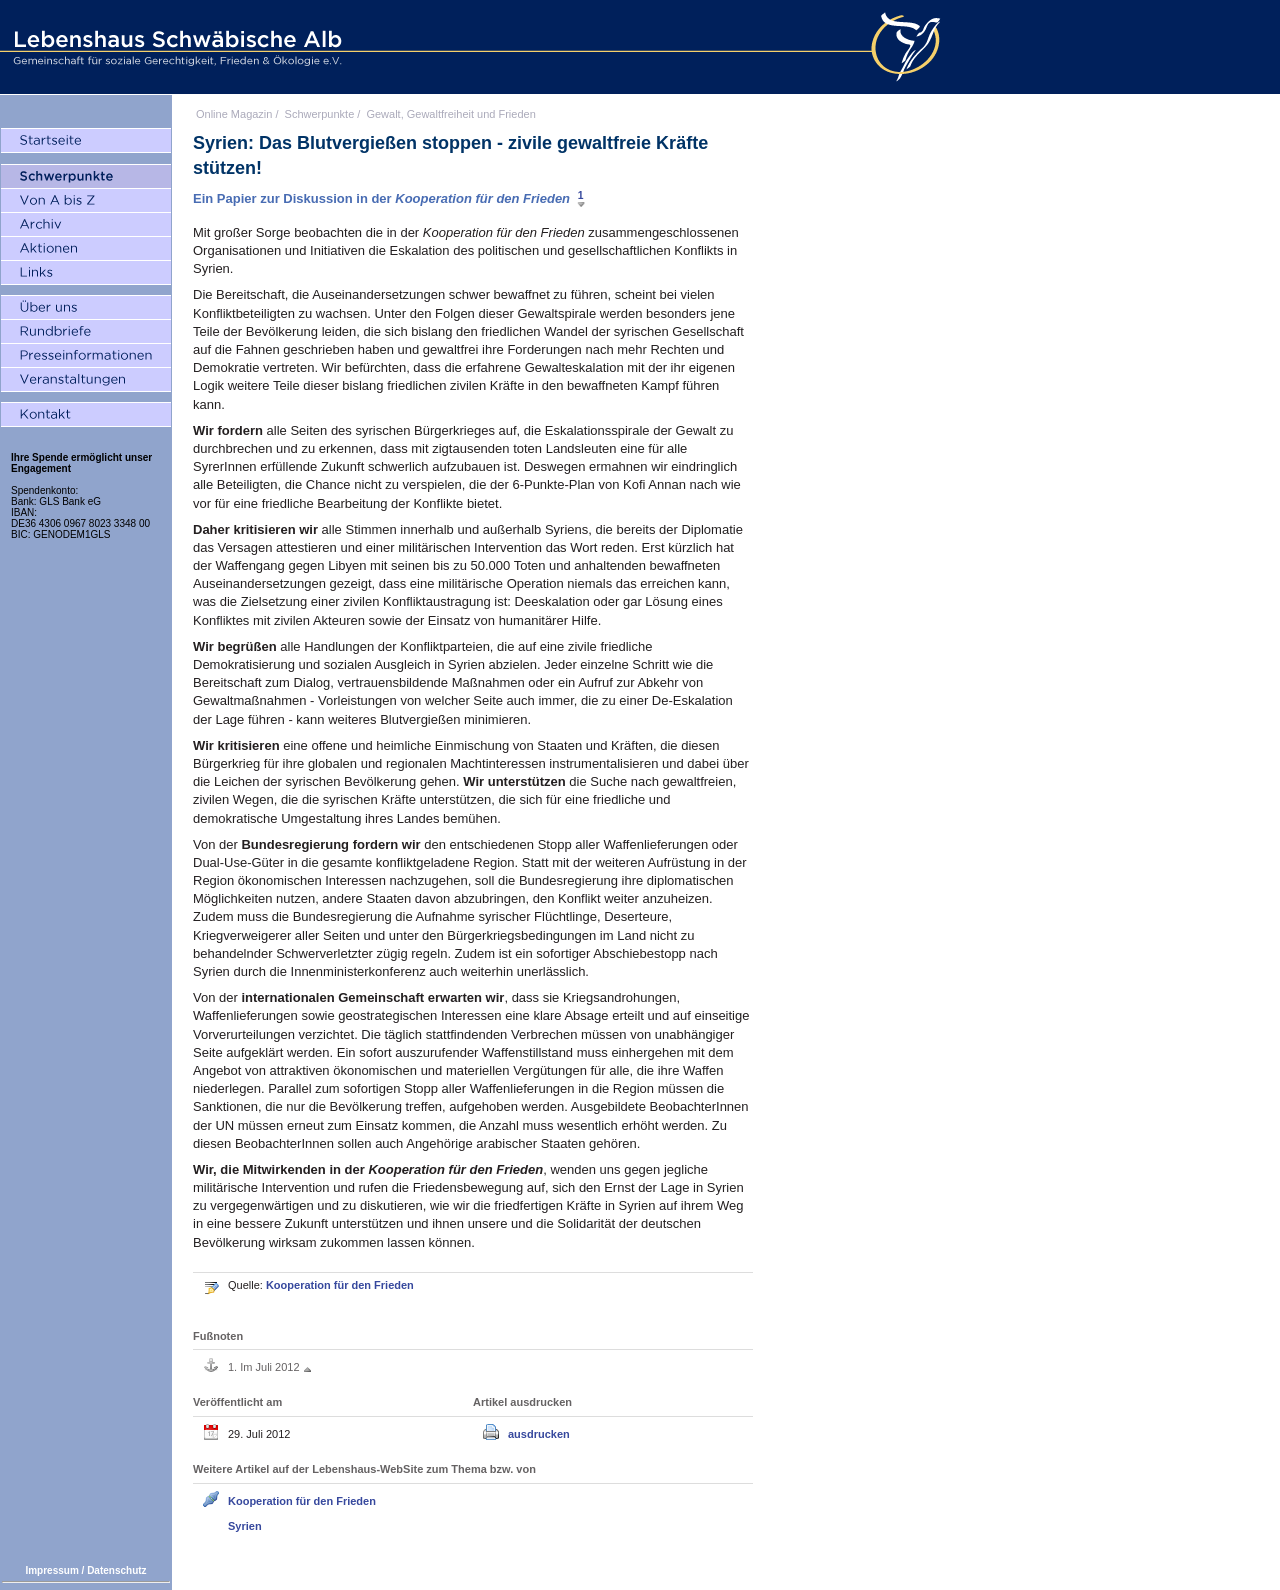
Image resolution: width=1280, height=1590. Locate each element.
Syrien (245, 1526)
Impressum (51, 1570)
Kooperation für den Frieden (340, 1285)
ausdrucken (539, 1434)
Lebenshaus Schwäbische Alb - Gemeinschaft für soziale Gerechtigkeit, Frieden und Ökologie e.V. (175, 47)
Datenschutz (116, 1570)
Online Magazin (234, 114)
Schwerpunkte (320, 114)
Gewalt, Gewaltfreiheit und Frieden (450, 114)
